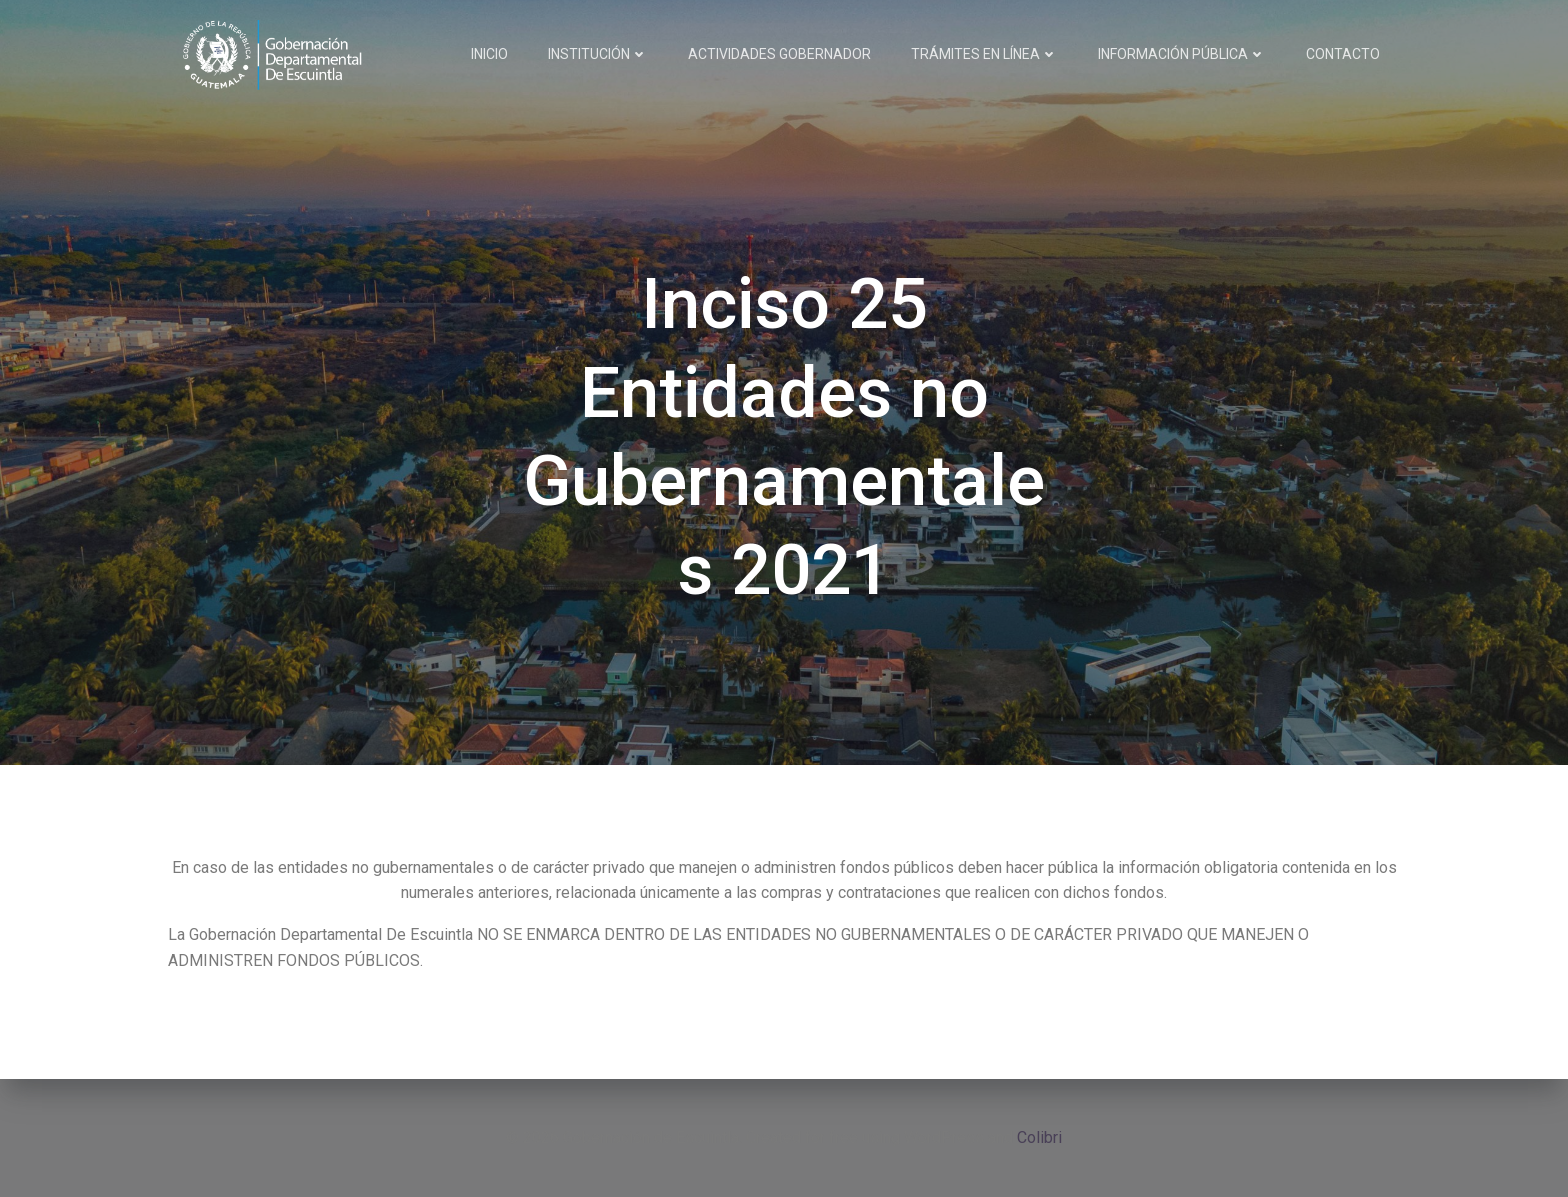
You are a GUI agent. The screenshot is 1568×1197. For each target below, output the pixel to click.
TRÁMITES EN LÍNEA (984, 54)
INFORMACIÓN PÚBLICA (1182, 54)
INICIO (489, 54)
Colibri (1039, 1137)
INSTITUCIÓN (598, 54)
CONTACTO (1343, 54)
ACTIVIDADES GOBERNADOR (779, 54)
